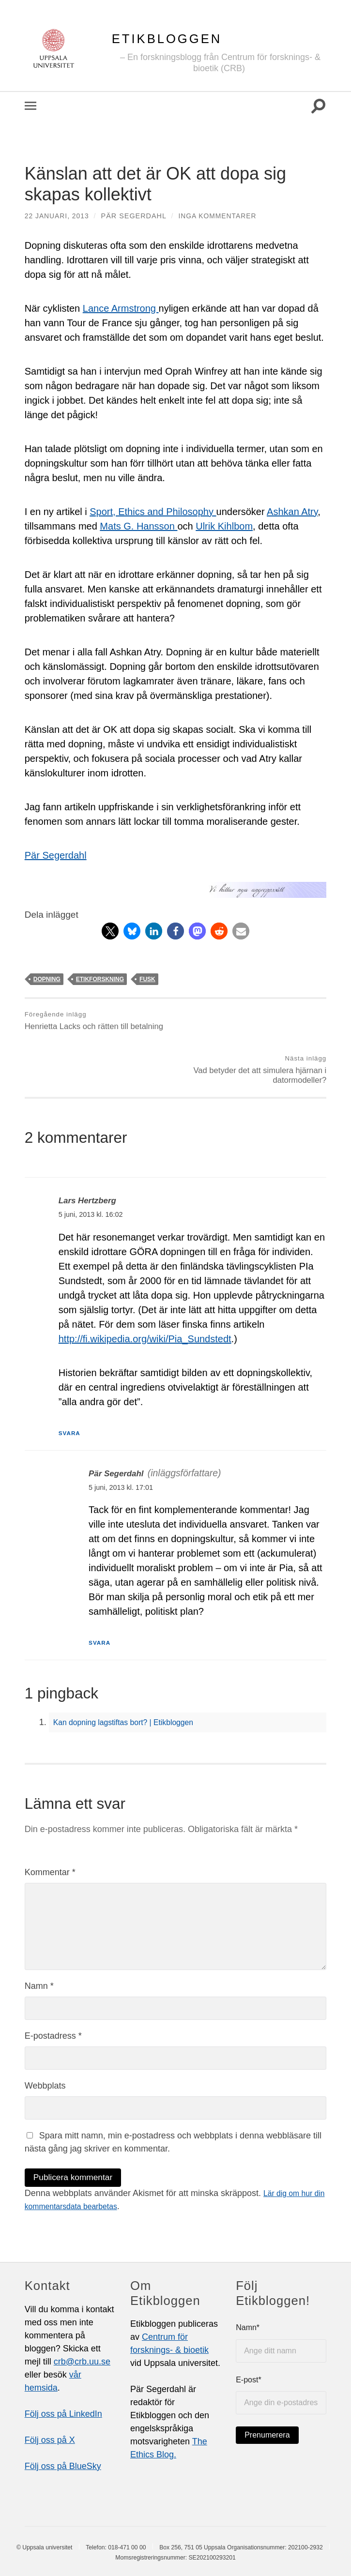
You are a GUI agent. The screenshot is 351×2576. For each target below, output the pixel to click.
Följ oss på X (50, 2398)
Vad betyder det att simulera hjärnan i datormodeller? (253, 1026)
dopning (47, 979)
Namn (39, 1943)
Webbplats (45, 2043)
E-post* (281, 2353)
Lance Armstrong (121, 308)
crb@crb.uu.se (82, 2319)
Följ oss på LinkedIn (63, 2372)
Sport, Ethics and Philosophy (153, 511)
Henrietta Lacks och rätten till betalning (96, 1021)
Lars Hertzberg (92, 1157)
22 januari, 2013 (58, 216)
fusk (147, 979)
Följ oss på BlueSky (63, 2424)
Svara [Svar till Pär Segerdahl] (101, 1600)
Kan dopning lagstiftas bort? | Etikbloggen (133, 1679)
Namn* (281, 2300)
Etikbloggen (167, 38)
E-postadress (53, 1993)
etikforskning (100, 979)
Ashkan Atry (292, 511)
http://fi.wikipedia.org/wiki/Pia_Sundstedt (145, 1296)
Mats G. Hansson (138, 526)
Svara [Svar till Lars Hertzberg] (71, 1390)
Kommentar (50, 1829)
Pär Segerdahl (135, 216)
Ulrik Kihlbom (224, 526)
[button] (110, 931)
